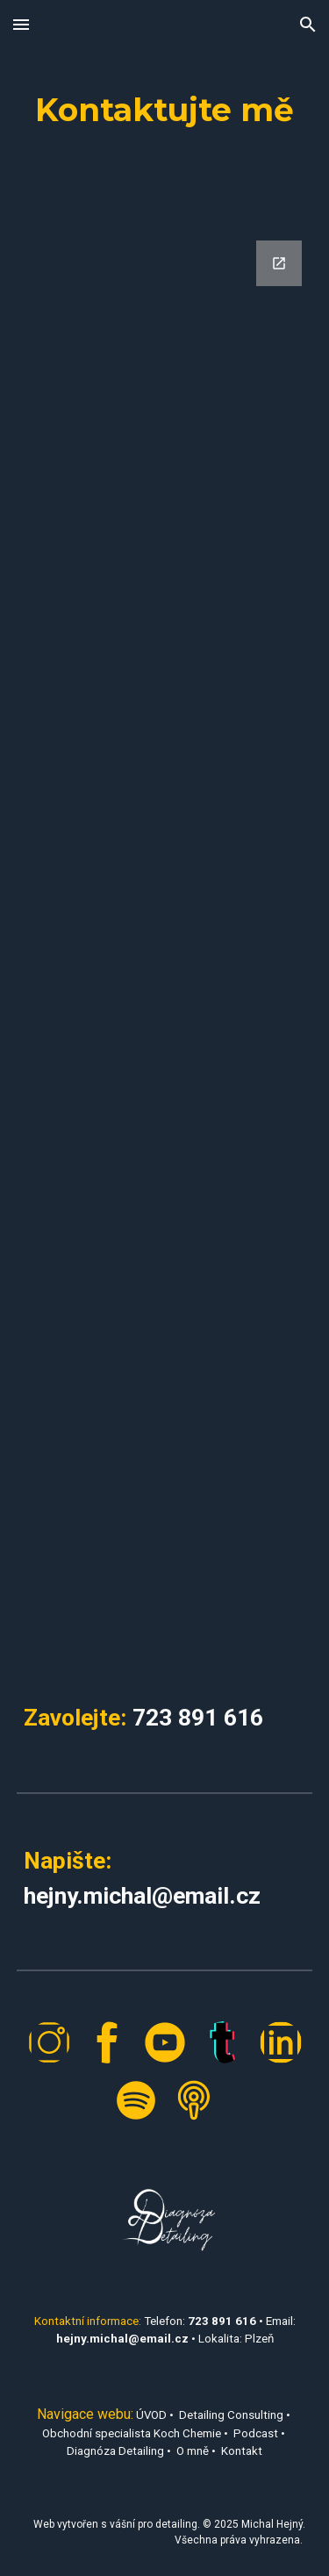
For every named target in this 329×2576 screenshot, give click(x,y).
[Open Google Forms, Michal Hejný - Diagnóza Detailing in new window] (279, 263)
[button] (21, 24)
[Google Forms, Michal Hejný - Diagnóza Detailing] (165, 945)
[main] (165, 109)
